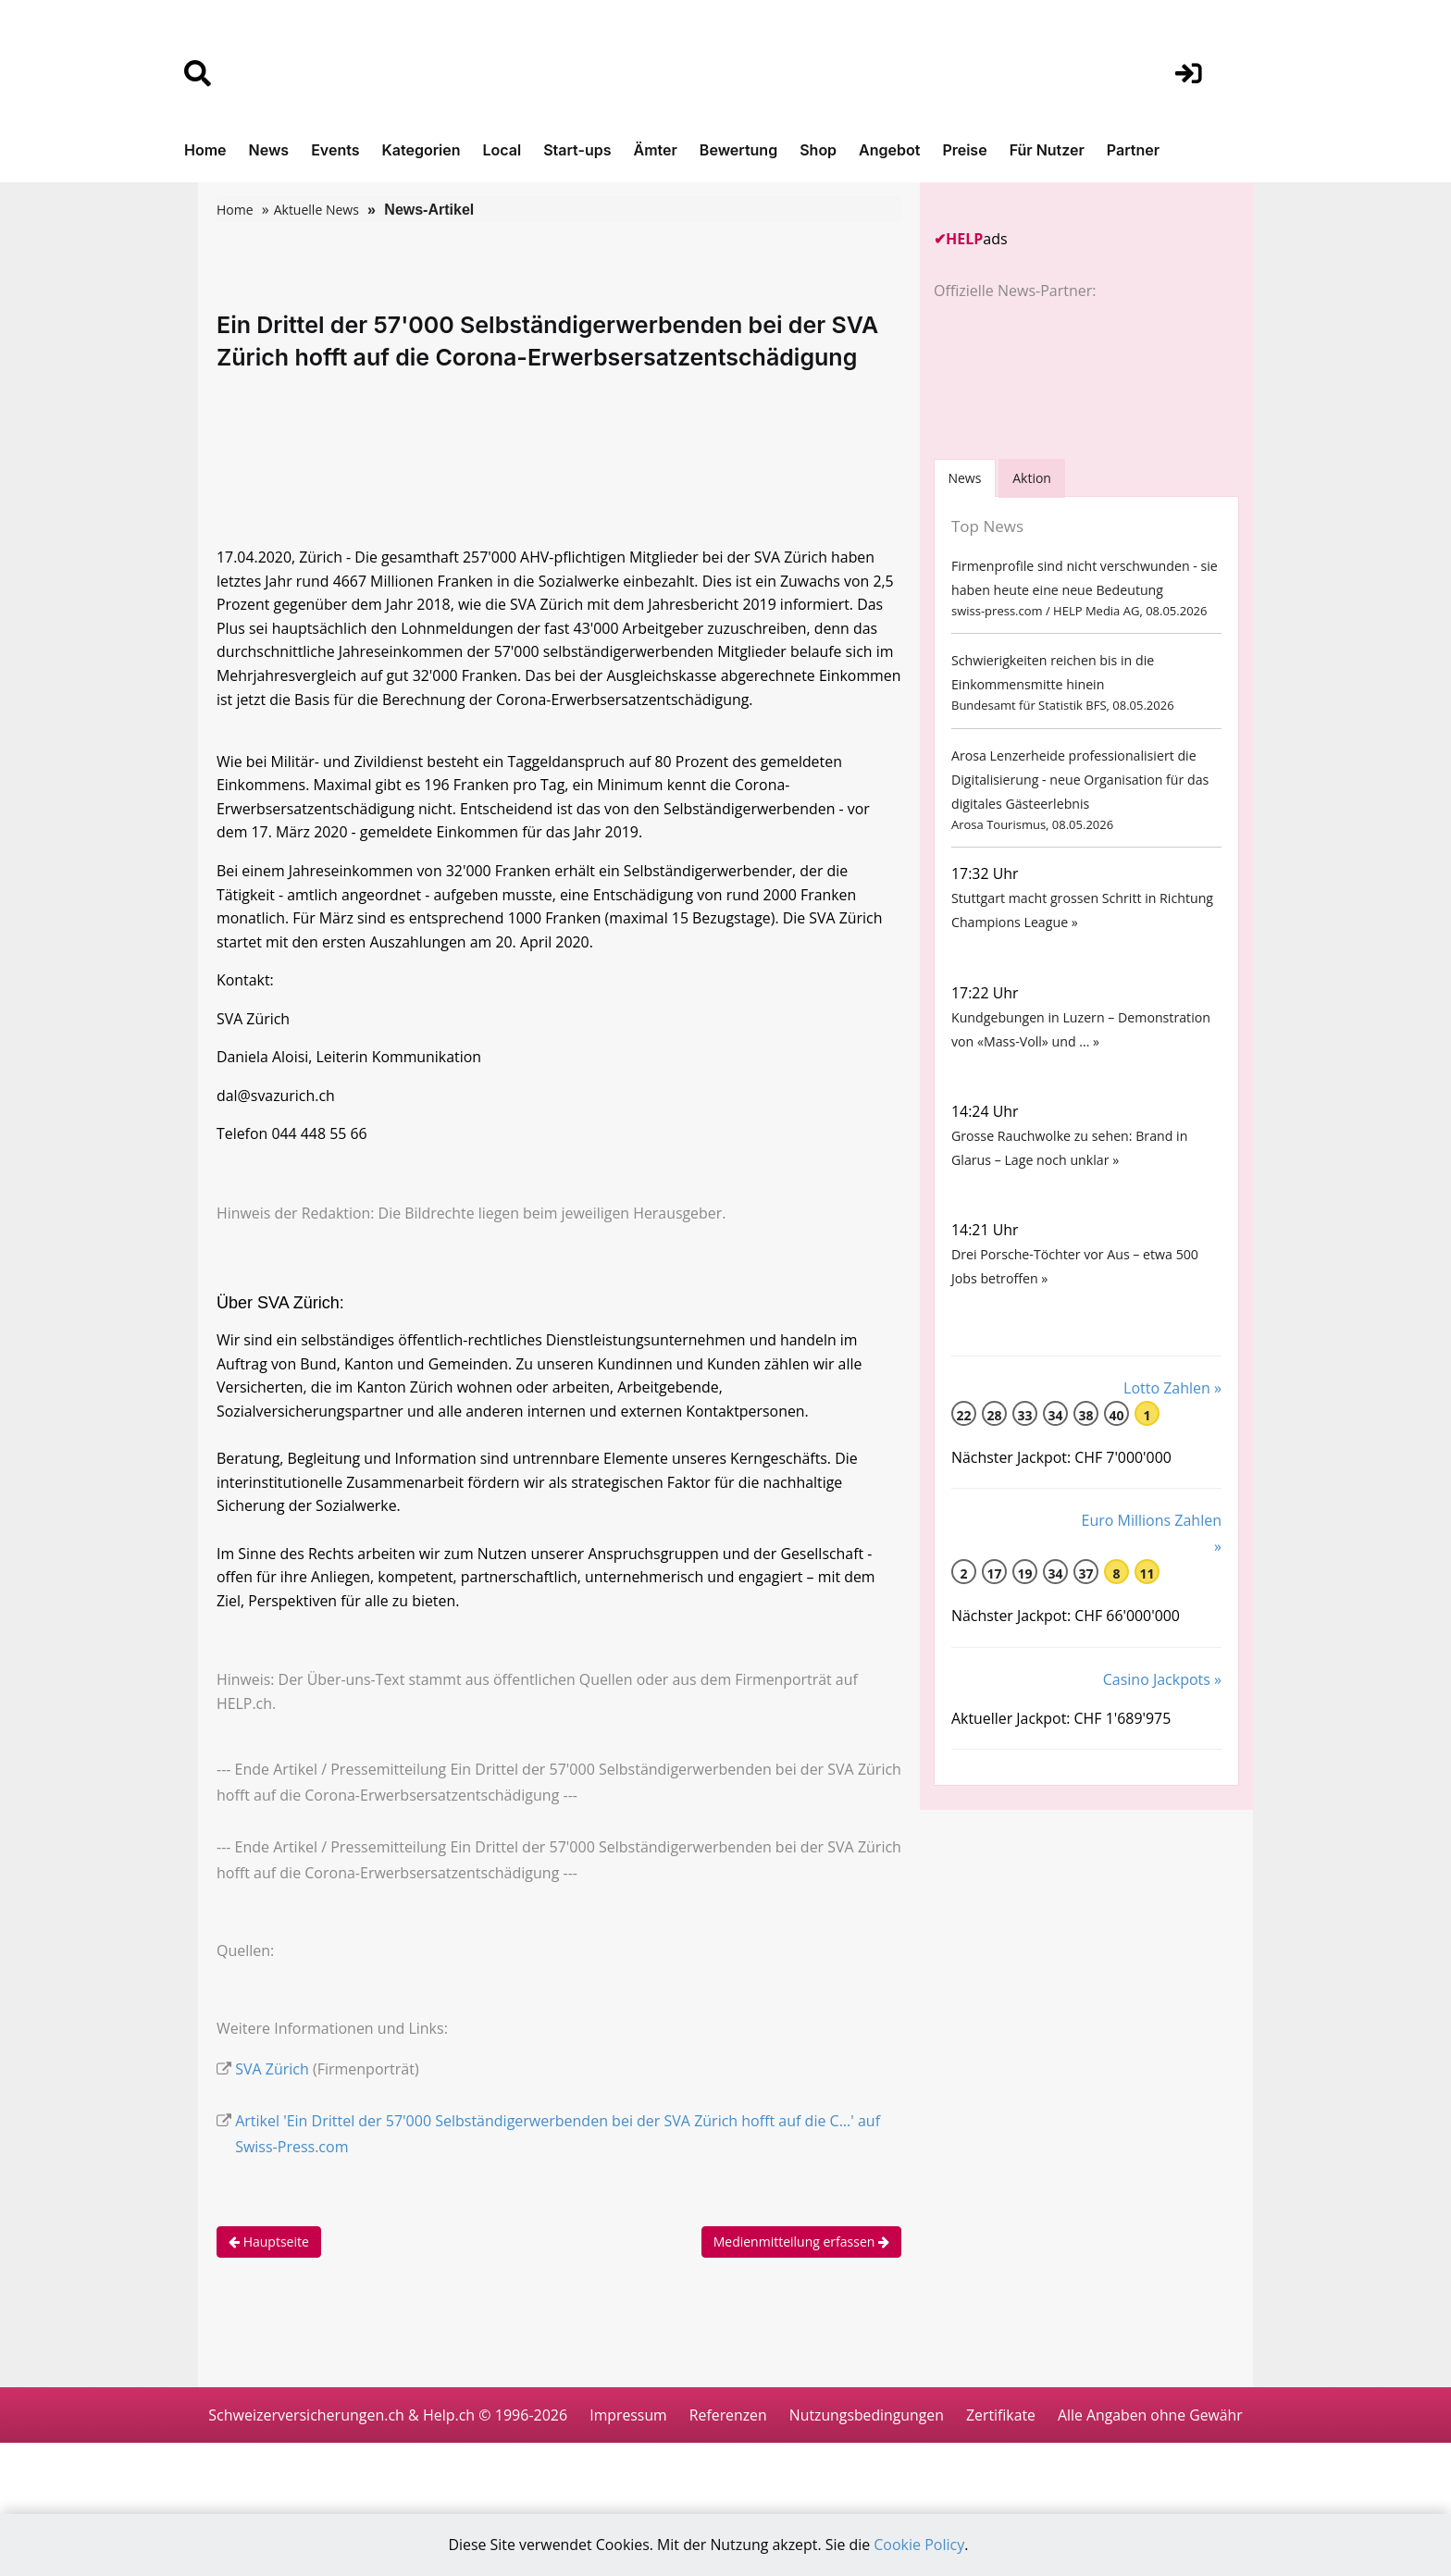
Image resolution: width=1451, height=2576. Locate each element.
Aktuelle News (316, 209)
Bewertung (738, 150)
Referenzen (830, 2430)
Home (205, 150)
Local (502, 150)
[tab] (965, 478)
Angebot (889, 150)
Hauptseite (269, 2256)
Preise (964, 150)
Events (335, 150)
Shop (818, 150)
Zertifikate (1107, 2430)
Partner (1133, 150)
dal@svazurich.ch (276, 1104)
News (269, 150)
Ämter (655, 150)
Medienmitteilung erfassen (801, 2256)
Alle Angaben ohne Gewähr (725, 2485)
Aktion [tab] (1033, 478)
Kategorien (420, 150)
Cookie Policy (920, 2545)
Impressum (730, 2430)
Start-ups (577, 150)
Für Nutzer (1047, 150)
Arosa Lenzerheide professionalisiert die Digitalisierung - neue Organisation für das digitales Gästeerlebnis (1078, 785)
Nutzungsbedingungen (970, 2430)
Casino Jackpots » (1162, 1699)
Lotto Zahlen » (1172, 1406)
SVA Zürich (272, 2084)
